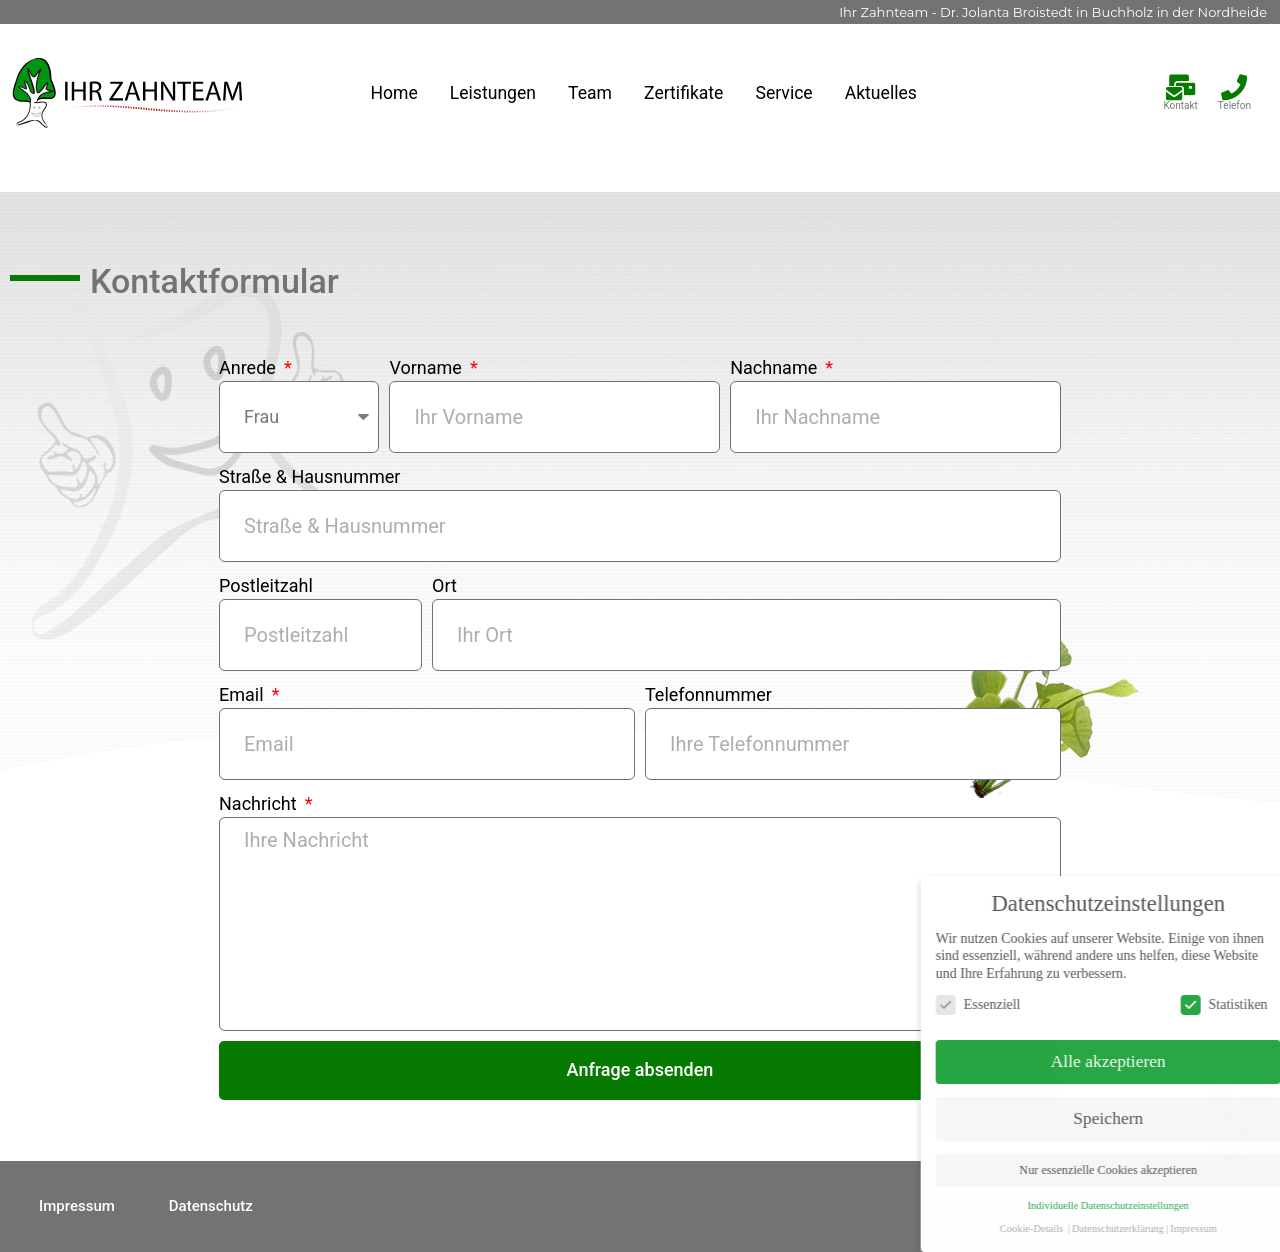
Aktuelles (881, 93)
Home (393, 93)
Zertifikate (683, 93)
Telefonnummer (708, 694)
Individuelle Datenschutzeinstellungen (1183, 1205)
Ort (444, 585)
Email (243, 694)
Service (783, 93)
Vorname (427, 367)
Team (590, 93)
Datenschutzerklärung (1193, 1228)
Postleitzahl (266, 585)
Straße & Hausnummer (309, 476)
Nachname (776, 367)
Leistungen (493, 93)
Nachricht (260, 803)
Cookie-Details (1107, 1228)
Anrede (249, 367)
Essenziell (1053, 1004)
